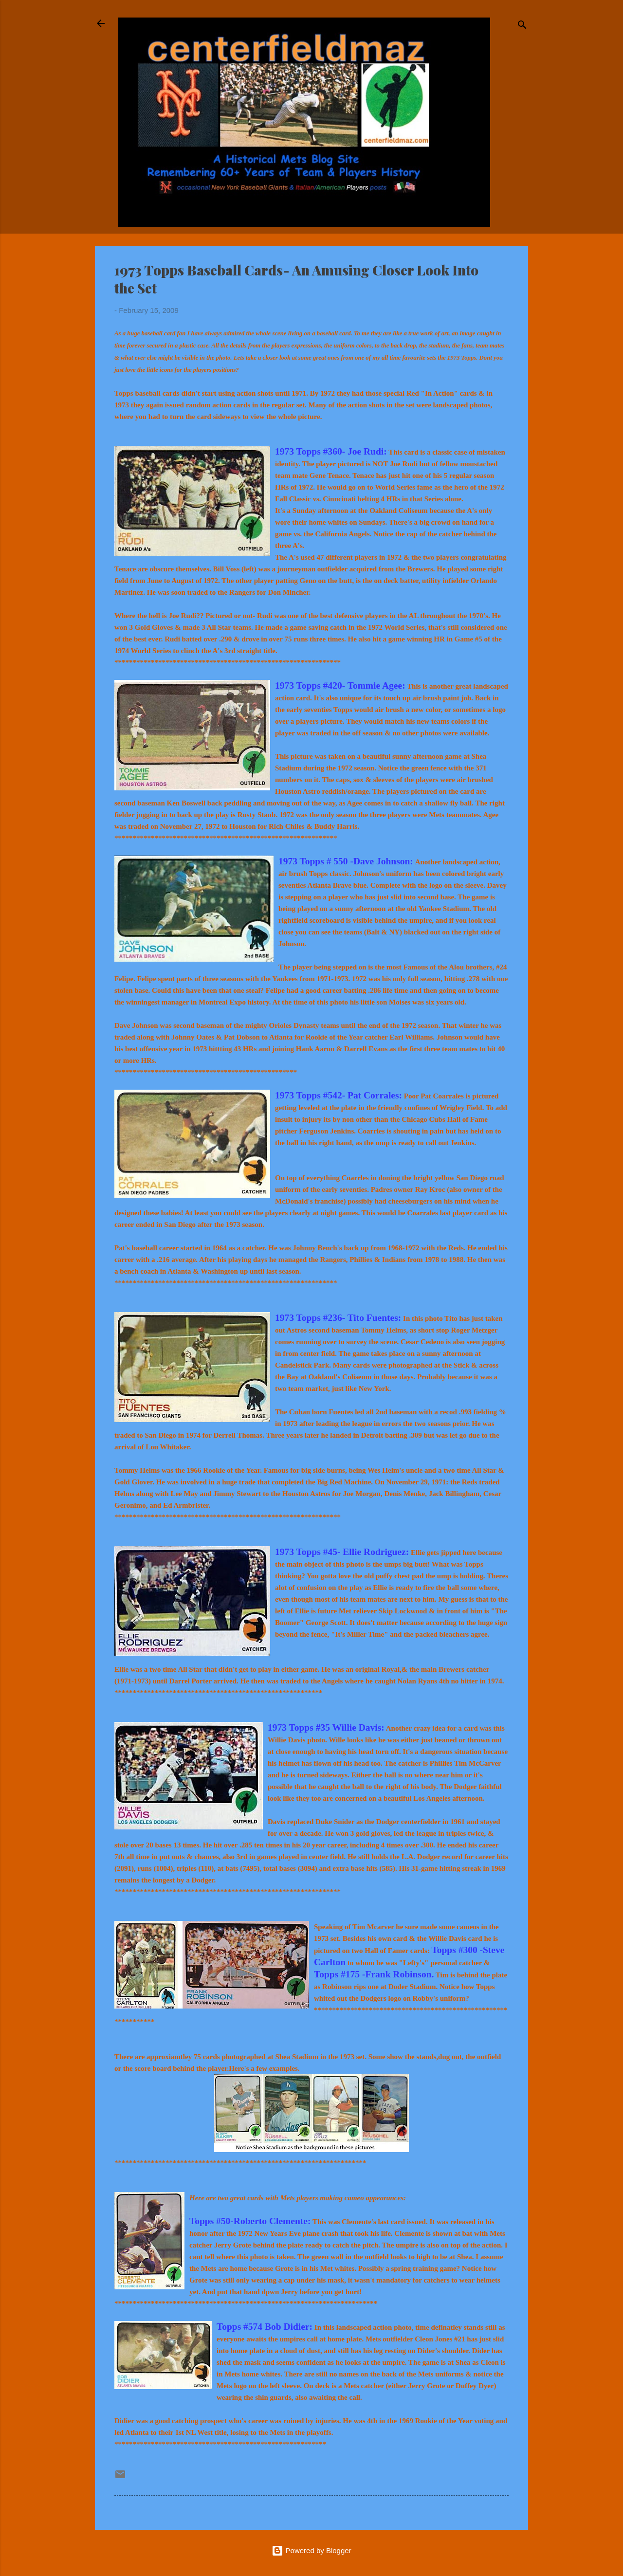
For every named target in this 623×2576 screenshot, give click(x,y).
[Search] (522, 26)
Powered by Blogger (311, 2550)
